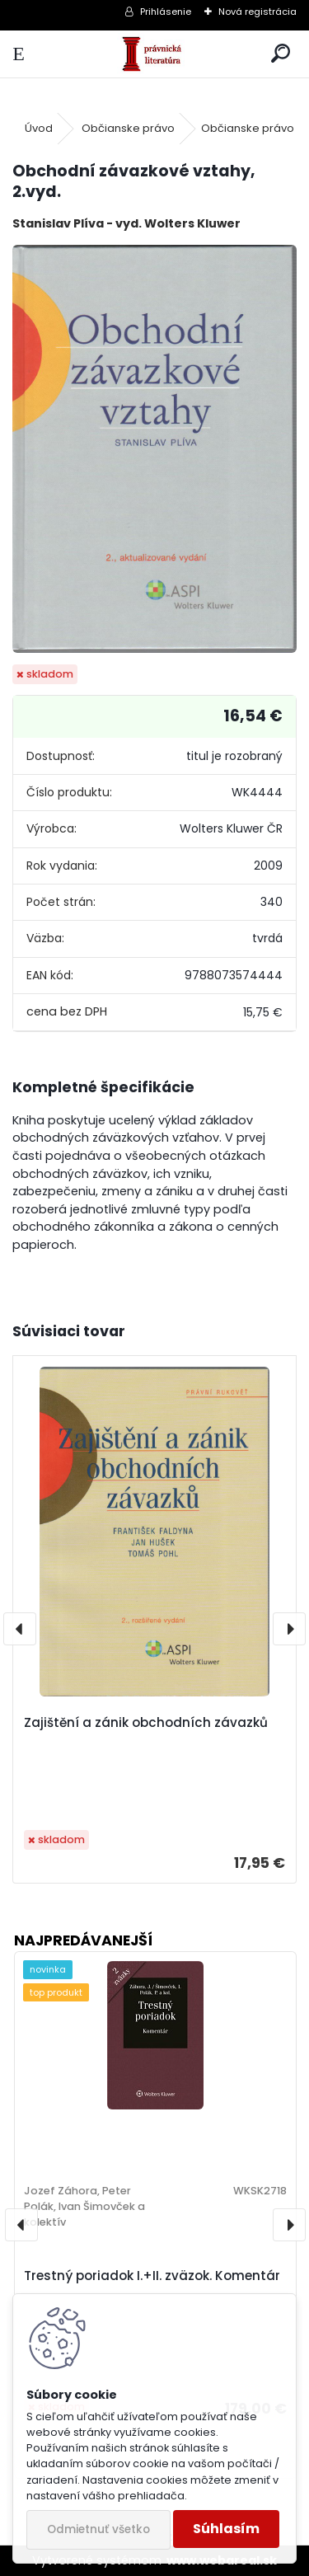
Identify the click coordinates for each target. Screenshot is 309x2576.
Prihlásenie (165, 11)
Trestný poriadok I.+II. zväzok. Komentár (152, 2275)
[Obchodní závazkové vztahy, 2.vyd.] (154, 449)
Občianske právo (128, 128)
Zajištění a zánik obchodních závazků (146, 1722)
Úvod (39, 128)
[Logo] (154, 54)
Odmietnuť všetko (98, 2529)
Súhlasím (226, 2528)
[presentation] (19, 1628)
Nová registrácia (257, 11)
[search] (280, 54)
